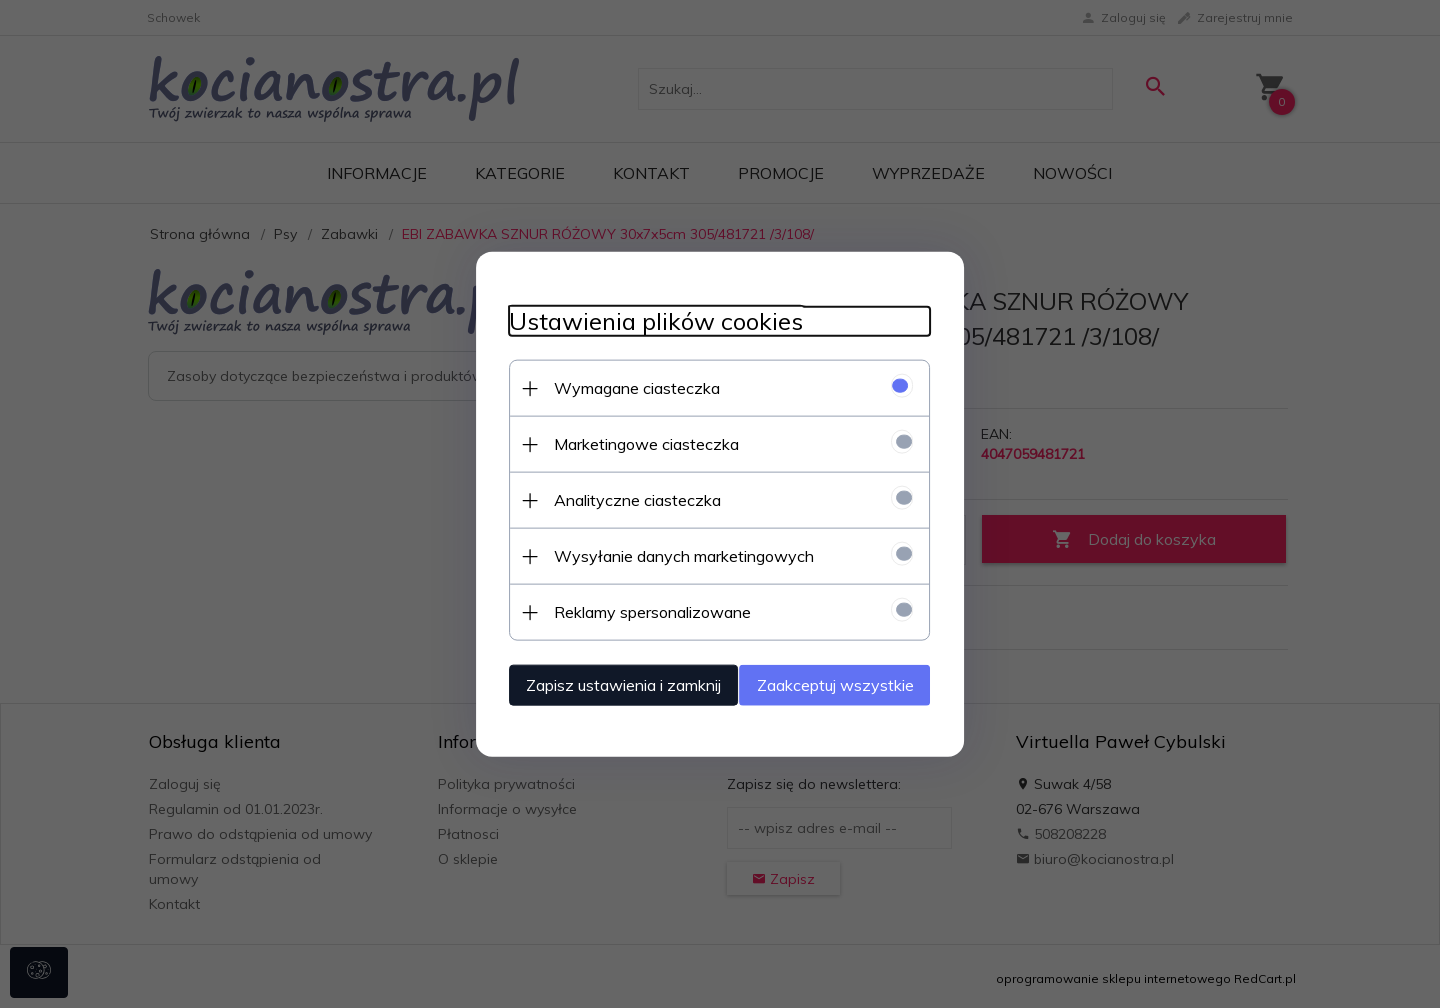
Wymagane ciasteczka (618, 386)
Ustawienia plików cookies (637, 319)
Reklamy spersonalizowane (633, 610)
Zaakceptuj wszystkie (854, 683)
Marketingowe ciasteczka (627, 442)
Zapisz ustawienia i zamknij (604, 683)
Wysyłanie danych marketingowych (665, 554)
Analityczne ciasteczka (618, 498)
